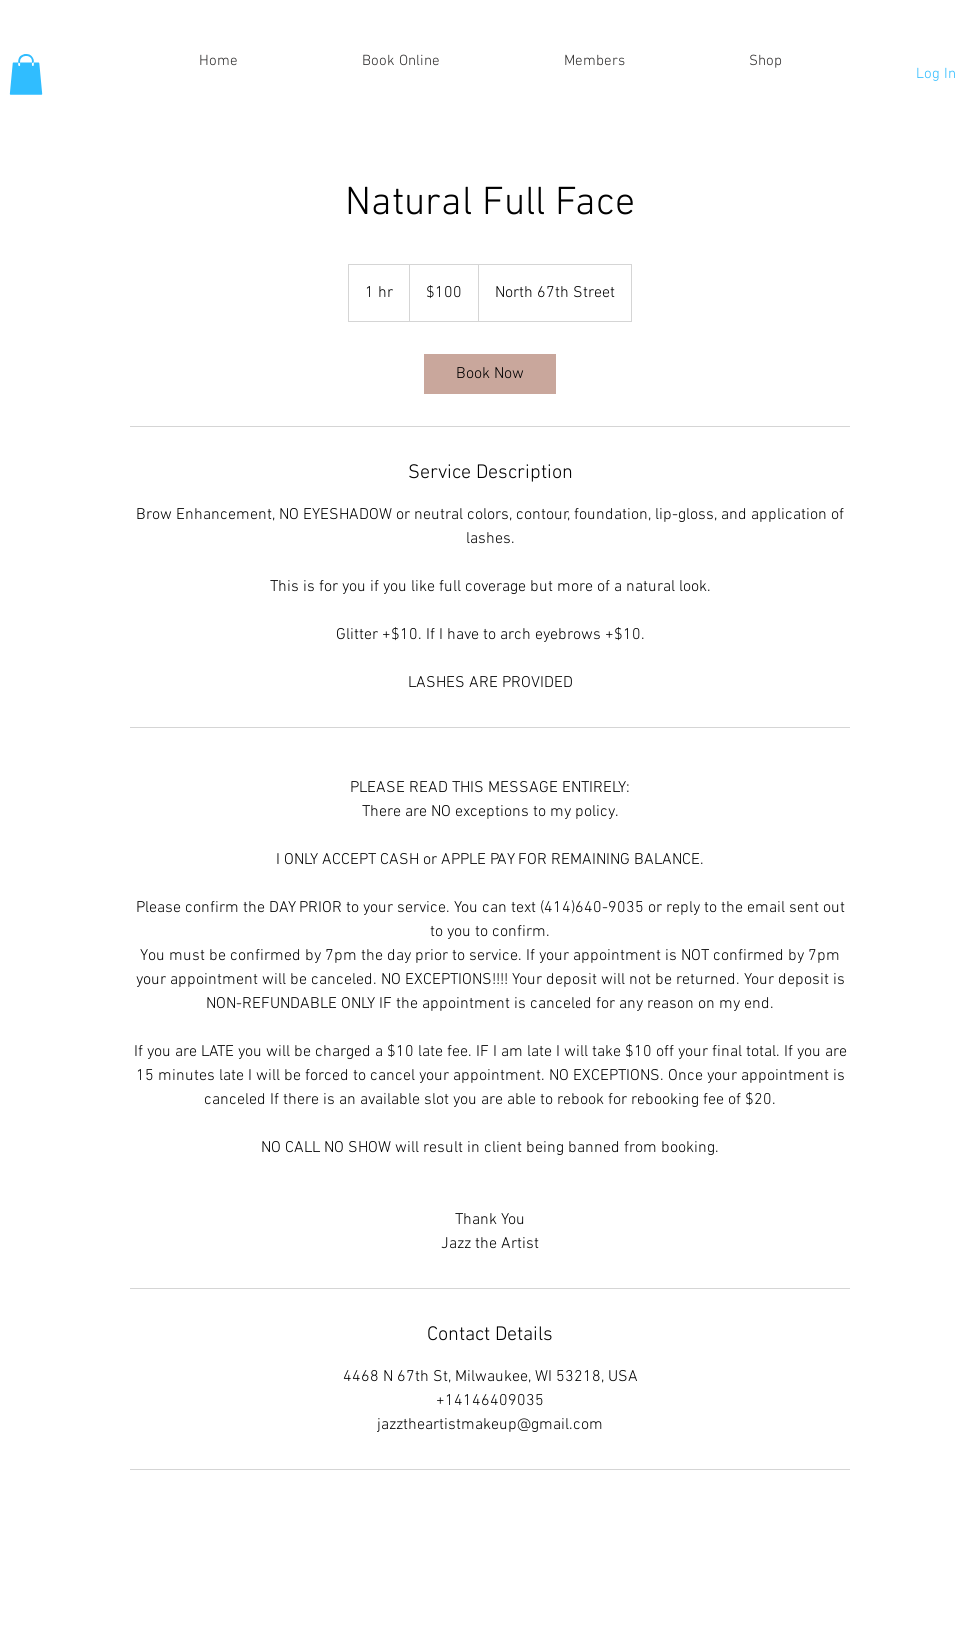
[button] (26, 74)
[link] (490, 374)
